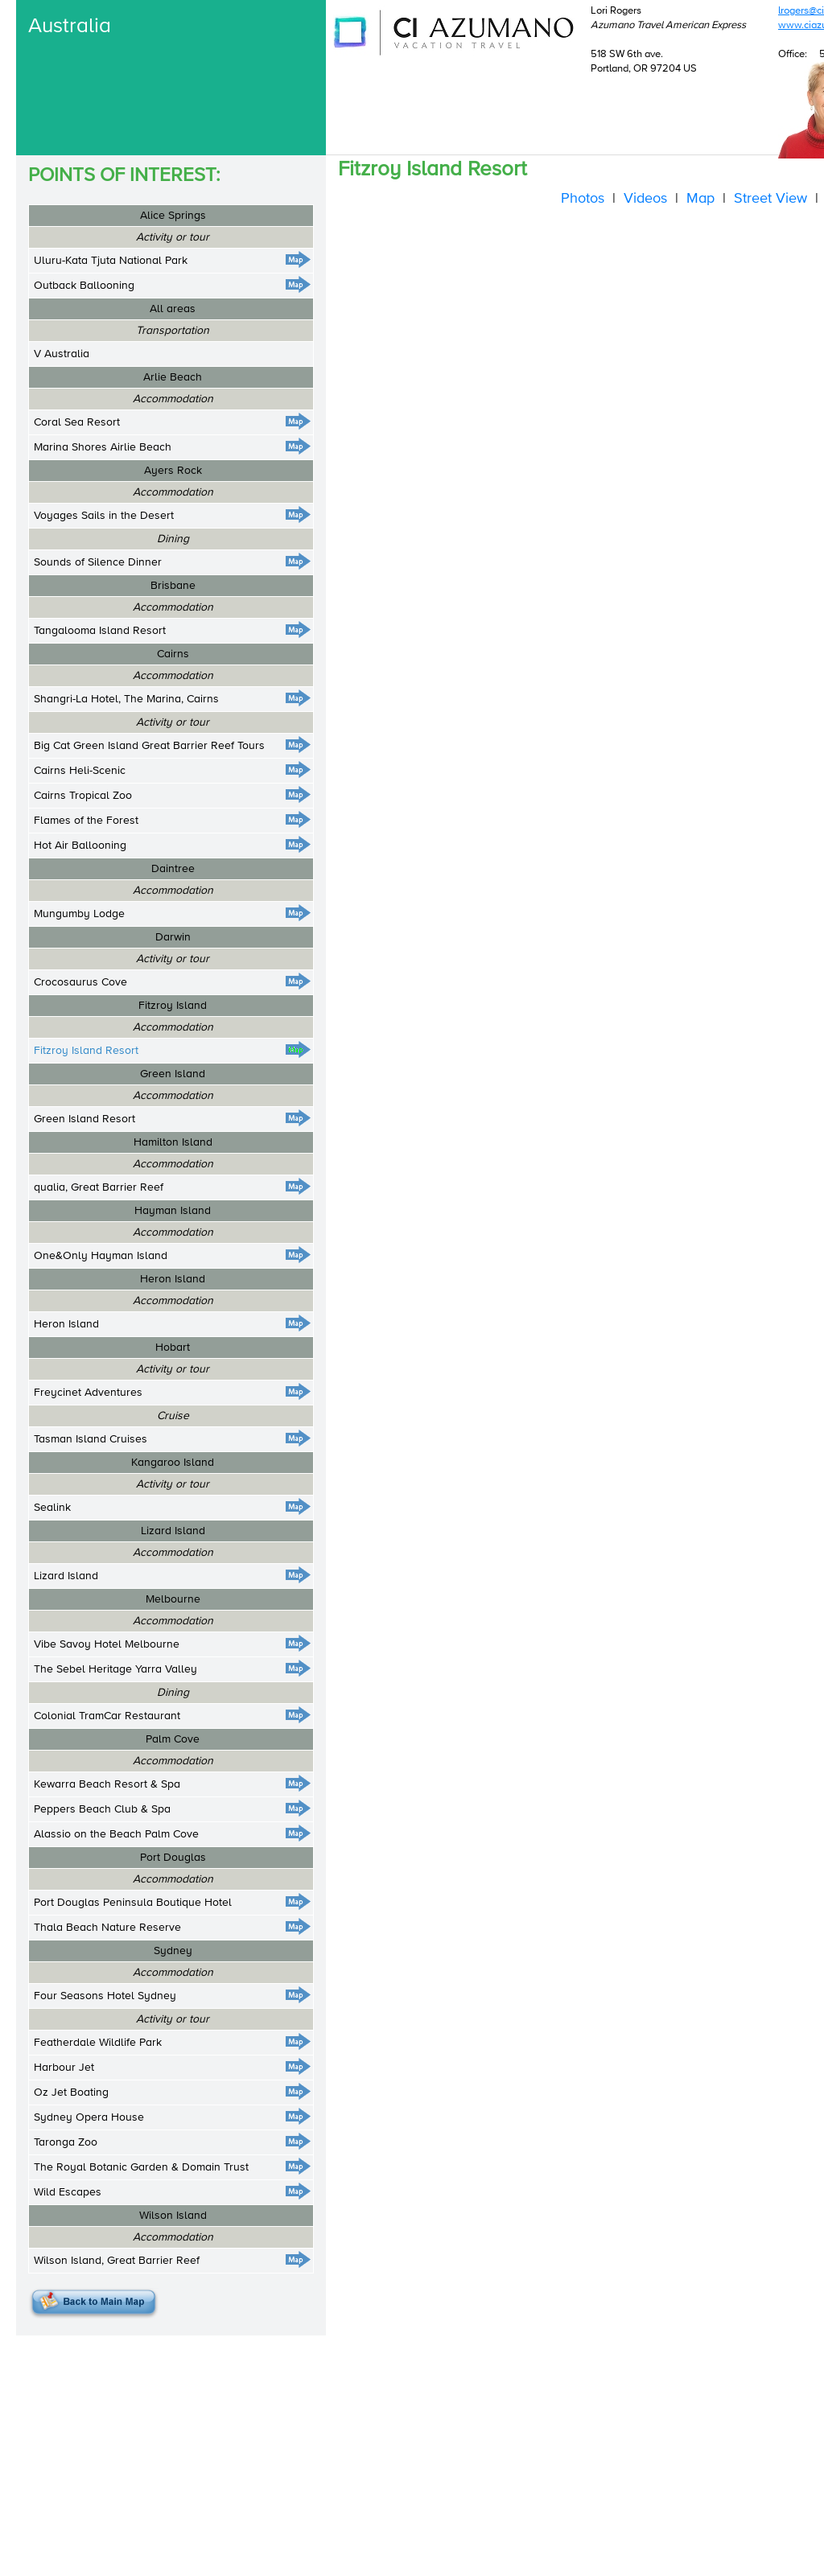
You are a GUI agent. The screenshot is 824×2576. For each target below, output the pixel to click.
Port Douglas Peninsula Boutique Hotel (133, 1902)
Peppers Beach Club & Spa (102, 1809)
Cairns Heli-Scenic (80, 770)
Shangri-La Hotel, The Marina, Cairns (126, 699)
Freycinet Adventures (88, 1392)
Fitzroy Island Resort (86, 1050)
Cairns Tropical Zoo (83, 795)
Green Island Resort (84, 1119)
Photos (582, 198)
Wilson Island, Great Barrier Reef (117, 2260)
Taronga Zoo (65, 2142)
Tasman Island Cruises (90, 1439)
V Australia (61, 354)
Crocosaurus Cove (80, 982)
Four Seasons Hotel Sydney (105, 1996)
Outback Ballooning (84, 285)
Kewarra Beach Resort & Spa (107, 1784)
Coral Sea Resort (77, 422)
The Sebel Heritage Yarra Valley (115, 1669)
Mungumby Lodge (79, 914)
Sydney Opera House (89, 2117)
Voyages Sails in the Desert (104, 515)
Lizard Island (66, 1576)
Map (700, 198)
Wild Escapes (67, 2192)
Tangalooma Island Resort (100, 630)
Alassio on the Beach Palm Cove (116, 1834)
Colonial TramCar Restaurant (107, 1716)
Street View (770, 198)
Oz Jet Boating (71, 2092)
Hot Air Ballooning (80, 845)
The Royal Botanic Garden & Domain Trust (141, 2167)
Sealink (52, 1507)
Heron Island (66, 1324)
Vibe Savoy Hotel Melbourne (106, 1644)
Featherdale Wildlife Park (98, 2042)
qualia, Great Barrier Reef (98, 1187)
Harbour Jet (64, 2067)
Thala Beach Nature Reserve (107, 1927)
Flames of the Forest (86, 820)
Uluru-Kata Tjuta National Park (110, 260)
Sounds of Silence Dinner (98, 562)
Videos (645, 198)
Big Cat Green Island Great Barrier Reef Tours (149, 745)
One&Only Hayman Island (100, 1255)
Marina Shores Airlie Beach (102, 447)
